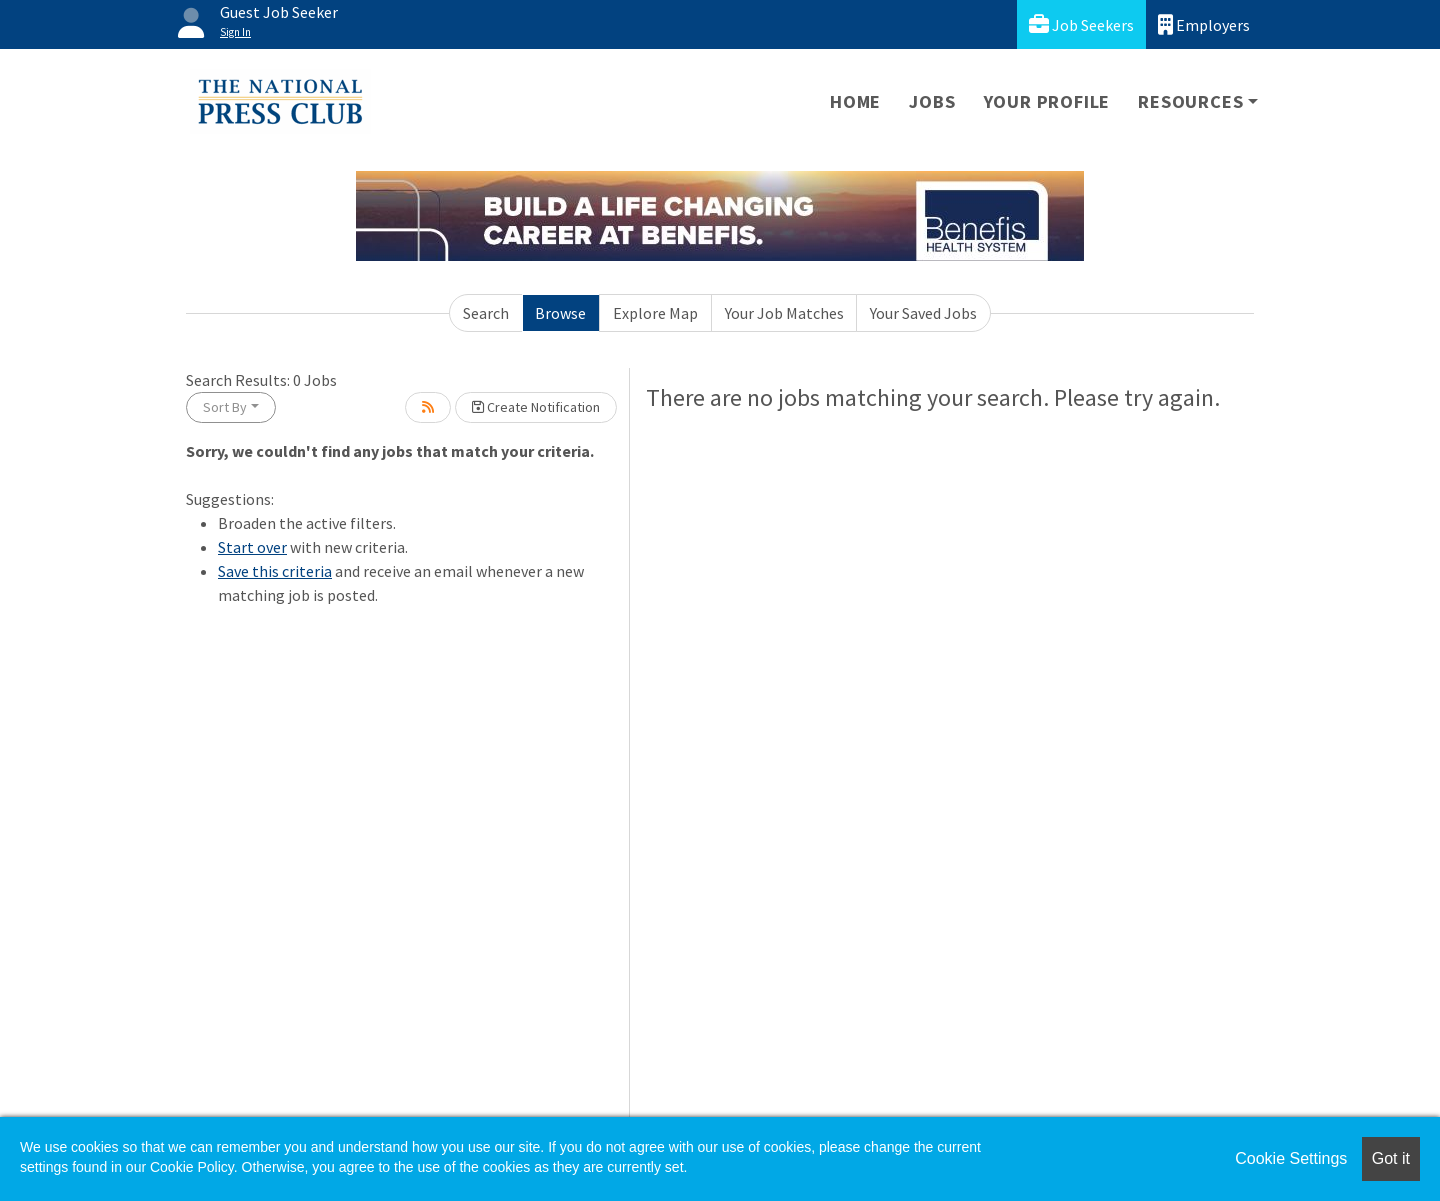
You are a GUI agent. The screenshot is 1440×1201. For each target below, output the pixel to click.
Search (486, 313)
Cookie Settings (1291, 1158)
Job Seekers (1081, 24)
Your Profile (1047, 101)
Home (855, 101)
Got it (1391, 1158)
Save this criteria (275, 571)
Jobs (932, 101)
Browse (560, 313)
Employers (1204, 24)
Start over (252, 547)
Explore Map (655, 313)
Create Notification (536, 407)
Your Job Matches (784, 313)
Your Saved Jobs (923, 313)
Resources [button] (1190, 101)
